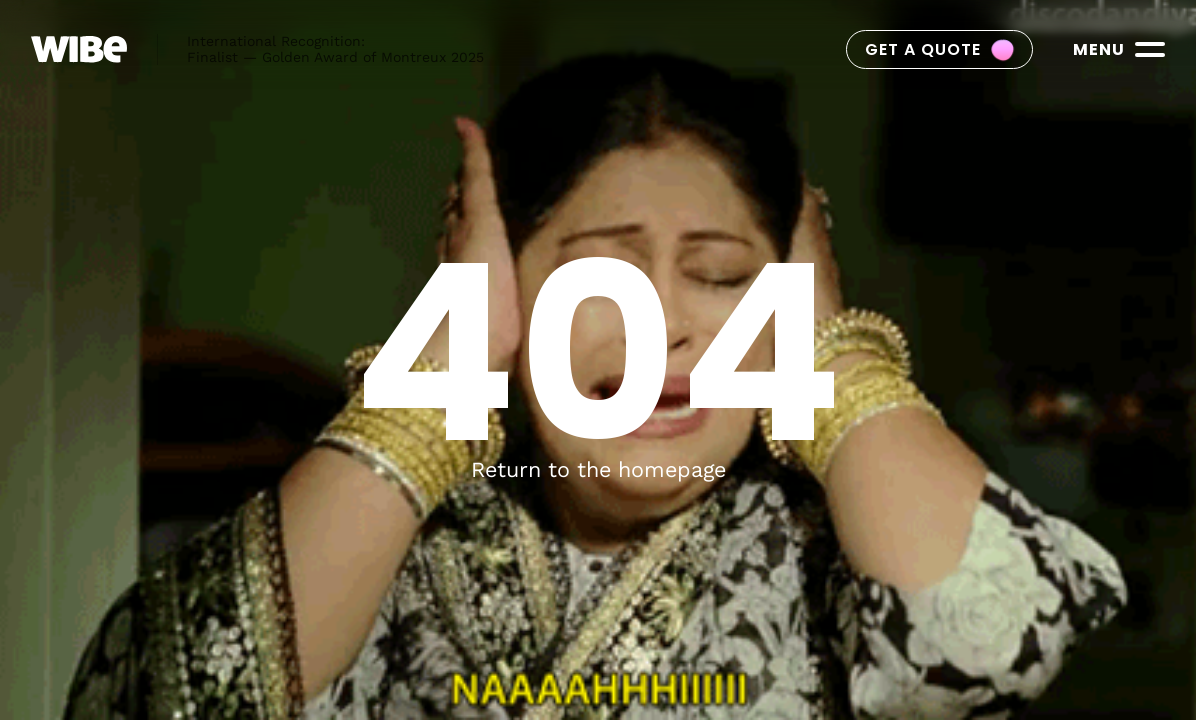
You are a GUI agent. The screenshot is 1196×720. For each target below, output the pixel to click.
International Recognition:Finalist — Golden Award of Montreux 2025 (335, 49)
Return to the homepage (598, 469)
